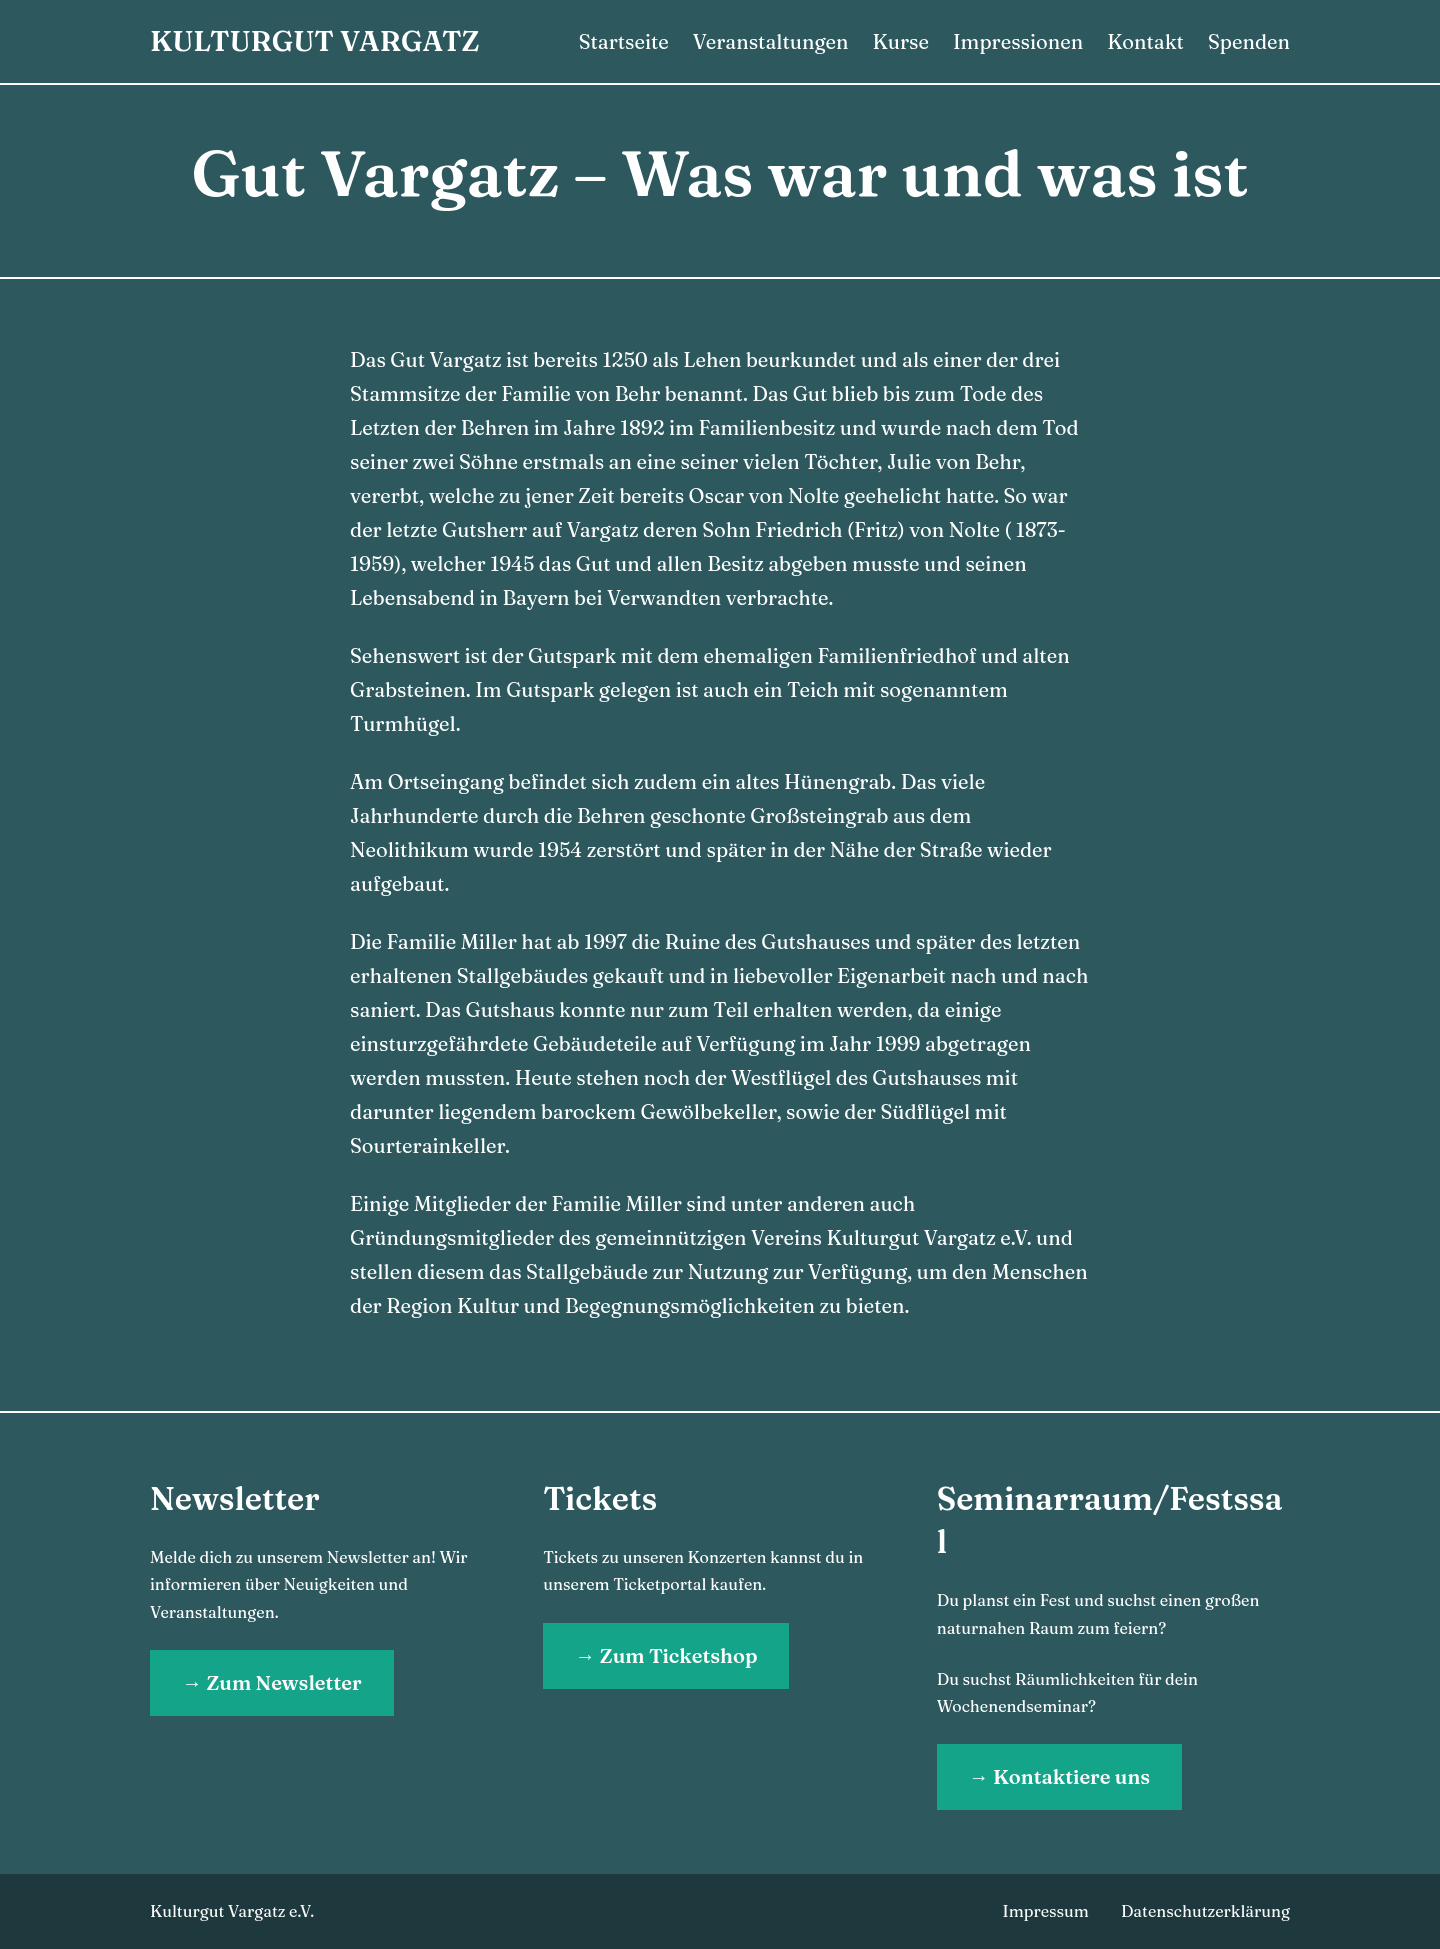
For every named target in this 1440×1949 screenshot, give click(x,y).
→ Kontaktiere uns (1060, 1776)
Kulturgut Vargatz (315, 41)
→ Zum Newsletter (272, 1682)
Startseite (624, 41)
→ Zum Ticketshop (666, 1655)
